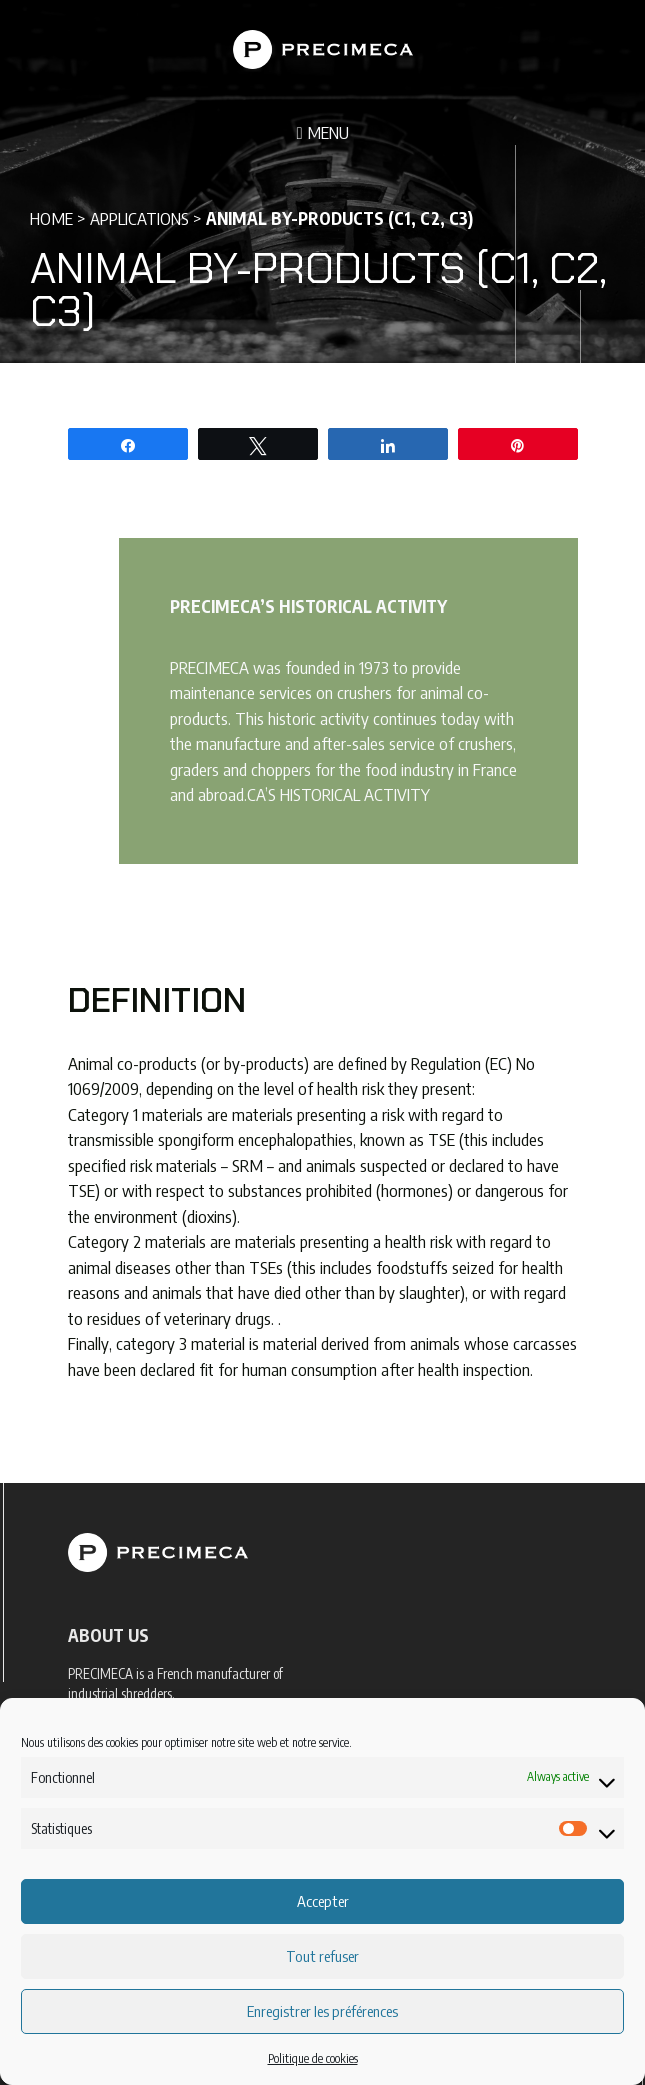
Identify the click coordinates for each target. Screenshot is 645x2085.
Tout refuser (322, 1956)
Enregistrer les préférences (322, 2011)
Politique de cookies (313, 2058)
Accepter (323, 1901)
